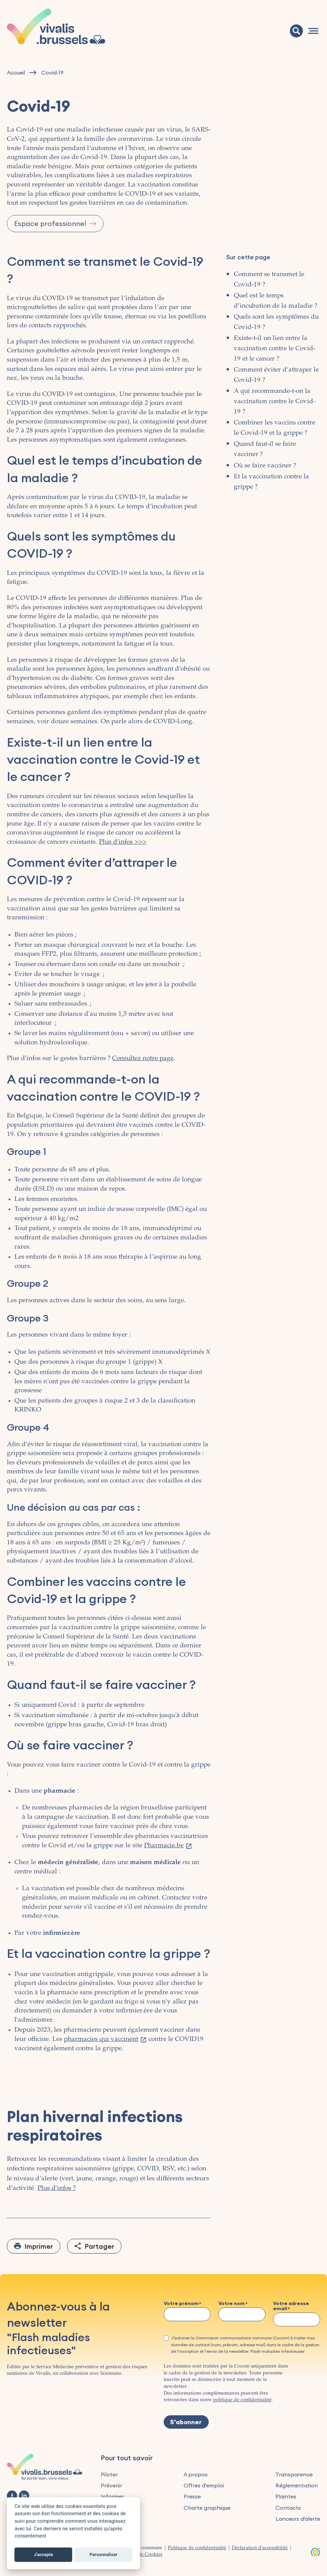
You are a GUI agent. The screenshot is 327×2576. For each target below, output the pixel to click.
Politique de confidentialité (197, 2548)
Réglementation (296, 2485)
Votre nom (231, 2303)
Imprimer (38, 2246)
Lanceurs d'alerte (297, 2518)
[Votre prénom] (187, 2314)
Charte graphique (207, 2507)
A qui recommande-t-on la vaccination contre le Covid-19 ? (274, 401)
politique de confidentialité (242, 2400)
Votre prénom (181, 2303)
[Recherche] (296, 30)
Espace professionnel (50, 223)
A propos (196, 2474)
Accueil (16, 72)
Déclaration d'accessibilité (260, 2548)
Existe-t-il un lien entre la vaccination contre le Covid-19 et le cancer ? (274, 348)
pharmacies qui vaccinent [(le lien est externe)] (105, 2039)
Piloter (109, 2474)
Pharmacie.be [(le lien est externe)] (168, 1845)
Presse (192, 2496)
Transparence (294, 2474)
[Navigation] (313, 31)
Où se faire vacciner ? (265, 466)
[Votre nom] (241, 2314)
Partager (99, 2246)
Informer (112, 2496)
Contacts (288, 2507)
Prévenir (111, 2485)
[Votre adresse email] (296, 2319)
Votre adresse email (291, 2306)
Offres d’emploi (204, 2485)
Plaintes (285, 2496)
